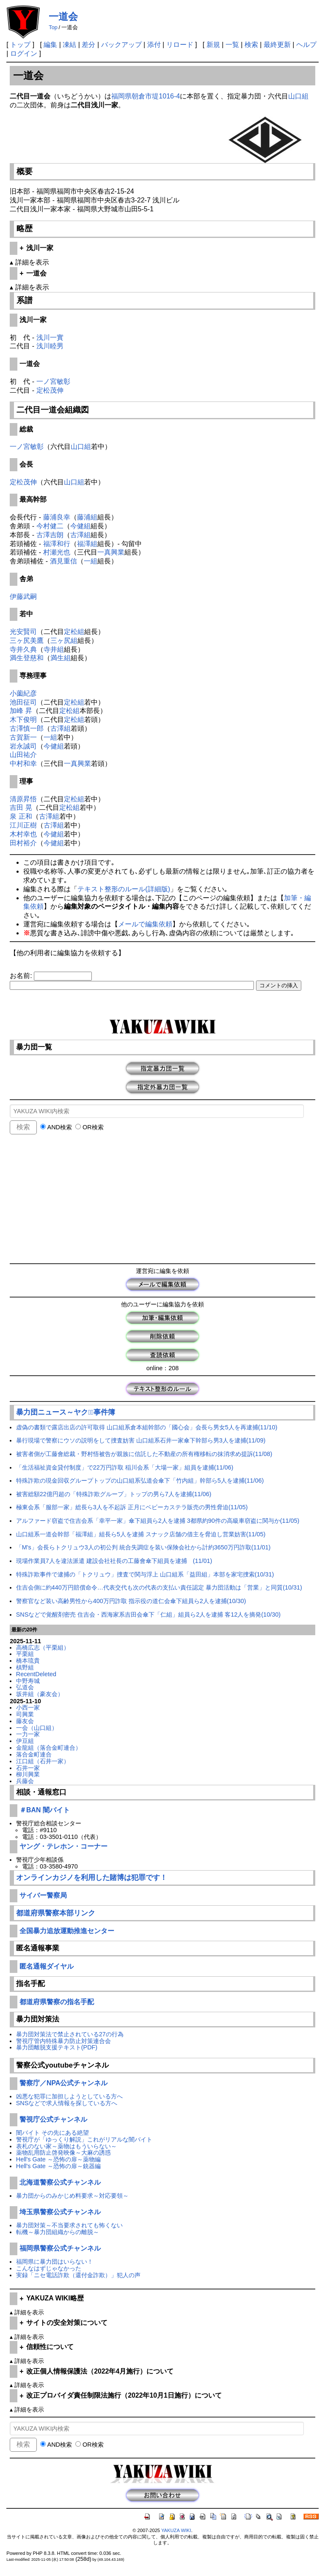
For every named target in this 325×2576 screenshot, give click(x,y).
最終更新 (277, 44)
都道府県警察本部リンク (55, 1913)
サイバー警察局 (43, 1895)
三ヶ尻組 (63, 640)
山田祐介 (23, 754)
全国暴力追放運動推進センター (66, 1930)
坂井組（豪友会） (39, 1694)
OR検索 (89, 1127)
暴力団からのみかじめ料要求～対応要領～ (72, 2195)
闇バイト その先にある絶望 (52, 2132)
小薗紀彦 (23, 693)
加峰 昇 (21, 710)
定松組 (74, 631)
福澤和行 (56, 543)
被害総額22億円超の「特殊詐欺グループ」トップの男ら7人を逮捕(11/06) (114, 1494)
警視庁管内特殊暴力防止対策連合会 (63, 2041)
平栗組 (25, 1653)
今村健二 (49, 526)
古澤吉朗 (49, 534)
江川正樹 (23, 825)
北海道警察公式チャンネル (60, 2182)
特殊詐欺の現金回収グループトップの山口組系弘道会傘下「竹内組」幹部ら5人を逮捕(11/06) (140, 1480)
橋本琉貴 (28, 1660)
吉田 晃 (21, 807)
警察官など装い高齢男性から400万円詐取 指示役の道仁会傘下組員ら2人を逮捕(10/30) (131, 1601)
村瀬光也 (56, 552)
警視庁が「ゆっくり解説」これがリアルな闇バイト (84, 2139)
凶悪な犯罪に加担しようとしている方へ (69, 2096)
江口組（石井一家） (42, 1761)
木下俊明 (23, 719)
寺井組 (54, 649)
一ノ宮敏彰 (53, 381)
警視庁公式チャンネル (53, 2119)
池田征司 (23, 702)
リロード (179, 44)
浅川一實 (49, 337)
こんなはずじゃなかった (48, 2268)
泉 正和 (21, 816)
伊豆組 (25, 1740)
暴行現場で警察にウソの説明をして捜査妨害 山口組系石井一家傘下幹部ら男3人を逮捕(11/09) (141, 1440)
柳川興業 (28, 1774)
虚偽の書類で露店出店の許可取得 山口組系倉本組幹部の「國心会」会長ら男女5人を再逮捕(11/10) (147, 1427)
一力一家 (28, 1734)
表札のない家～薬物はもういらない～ (66, 2146)
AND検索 (56, 1127)
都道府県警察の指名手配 (56, 2001)
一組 (90, 561)
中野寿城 (28, 1680)
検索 (251, 44)
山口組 (298, 96)
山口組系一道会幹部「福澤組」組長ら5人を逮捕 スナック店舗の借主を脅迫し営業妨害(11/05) (141, 1534)
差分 (88, 44)
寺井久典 (23, 649)
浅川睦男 (49, 346)
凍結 (69, 44)
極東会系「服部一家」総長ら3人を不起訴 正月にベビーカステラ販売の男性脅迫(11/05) (132, 1507)
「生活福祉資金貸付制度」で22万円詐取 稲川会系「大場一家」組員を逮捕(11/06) (125, 1467)
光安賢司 (23, 631)
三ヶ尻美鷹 (27, 640)
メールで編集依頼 (145, 924)
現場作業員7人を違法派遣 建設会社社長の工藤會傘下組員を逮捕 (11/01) (114, 1560)
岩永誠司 (23, 746)
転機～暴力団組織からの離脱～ (57, 2232)
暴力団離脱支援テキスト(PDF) (56, 2047)
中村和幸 (23, 763)
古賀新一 (23, 737)
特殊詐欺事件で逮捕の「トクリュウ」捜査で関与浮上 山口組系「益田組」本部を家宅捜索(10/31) (145, 1574)
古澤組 (80, 534)
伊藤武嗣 (23, 596)
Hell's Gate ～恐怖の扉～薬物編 (58, 2159)
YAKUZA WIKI (176, 2530)
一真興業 (110, 552)
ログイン (23, 53)
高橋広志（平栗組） (42, 1647)
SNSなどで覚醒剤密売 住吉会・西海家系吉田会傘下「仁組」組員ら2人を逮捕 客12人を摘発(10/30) (148, 1614)
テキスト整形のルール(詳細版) (123, 889)
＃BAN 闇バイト (44, 1810)
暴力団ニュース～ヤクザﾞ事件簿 (65, 1412)
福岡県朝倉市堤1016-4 (145, 96)
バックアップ (121, 44)
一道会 (63, 16)
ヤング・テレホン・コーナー (63, 1846)
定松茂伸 (49, 390)
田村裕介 (23, 843)
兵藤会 (25, 1781)
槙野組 (25, 1667)
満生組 (60, 657)
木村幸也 (23, 834)
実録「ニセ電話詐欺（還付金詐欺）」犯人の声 (78, 2275)
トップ (20, 44)
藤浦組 (87, 517)
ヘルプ (306, 44)
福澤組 (87, 543)
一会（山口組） (37, 1727)
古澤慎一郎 (27, 728)
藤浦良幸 (56, 517)
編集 (50, 44)
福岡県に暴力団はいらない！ (54, 2261)
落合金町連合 (34, 1754)
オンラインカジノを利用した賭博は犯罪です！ (91, 1878)
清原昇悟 (23, 799)
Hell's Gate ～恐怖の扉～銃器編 (58, 2166)
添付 (154, 44)
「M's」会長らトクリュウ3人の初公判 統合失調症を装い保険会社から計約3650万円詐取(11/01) (143, 1547)
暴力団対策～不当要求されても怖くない (69, 2225)
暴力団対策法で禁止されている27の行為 (70, 2034)
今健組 (80, 526)
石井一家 (28, 1768)
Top (53, 27)
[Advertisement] (162, 1200)
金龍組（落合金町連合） (48, 1747)
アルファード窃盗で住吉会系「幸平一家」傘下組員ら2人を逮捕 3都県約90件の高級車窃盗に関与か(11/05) (158, 1520)
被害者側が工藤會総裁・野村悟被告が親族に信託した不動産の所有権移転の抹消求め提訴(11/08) (144, 1454)
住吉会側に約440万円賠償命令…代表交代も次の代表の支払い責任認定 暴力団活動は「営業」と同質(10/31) (159, 1587)
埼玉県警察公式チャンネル (60, 2211)
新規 (213, 44)
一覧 (232, 44)
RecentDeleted (36, 1674)
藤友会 (25, 1721)
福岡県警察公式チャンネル (60, 2248)
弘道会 (25, 1687)
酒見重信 (63, 561)
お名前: (22, 975)
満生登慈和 (27, 657)
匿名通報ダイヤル (46, 1966)
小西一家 (28, 1707)
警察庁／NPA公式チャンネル (63, 2083)
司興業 (25, 1714)
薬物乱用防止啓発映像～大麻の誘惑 (63, 2152)
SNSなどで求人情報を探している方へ (67, 2103)
